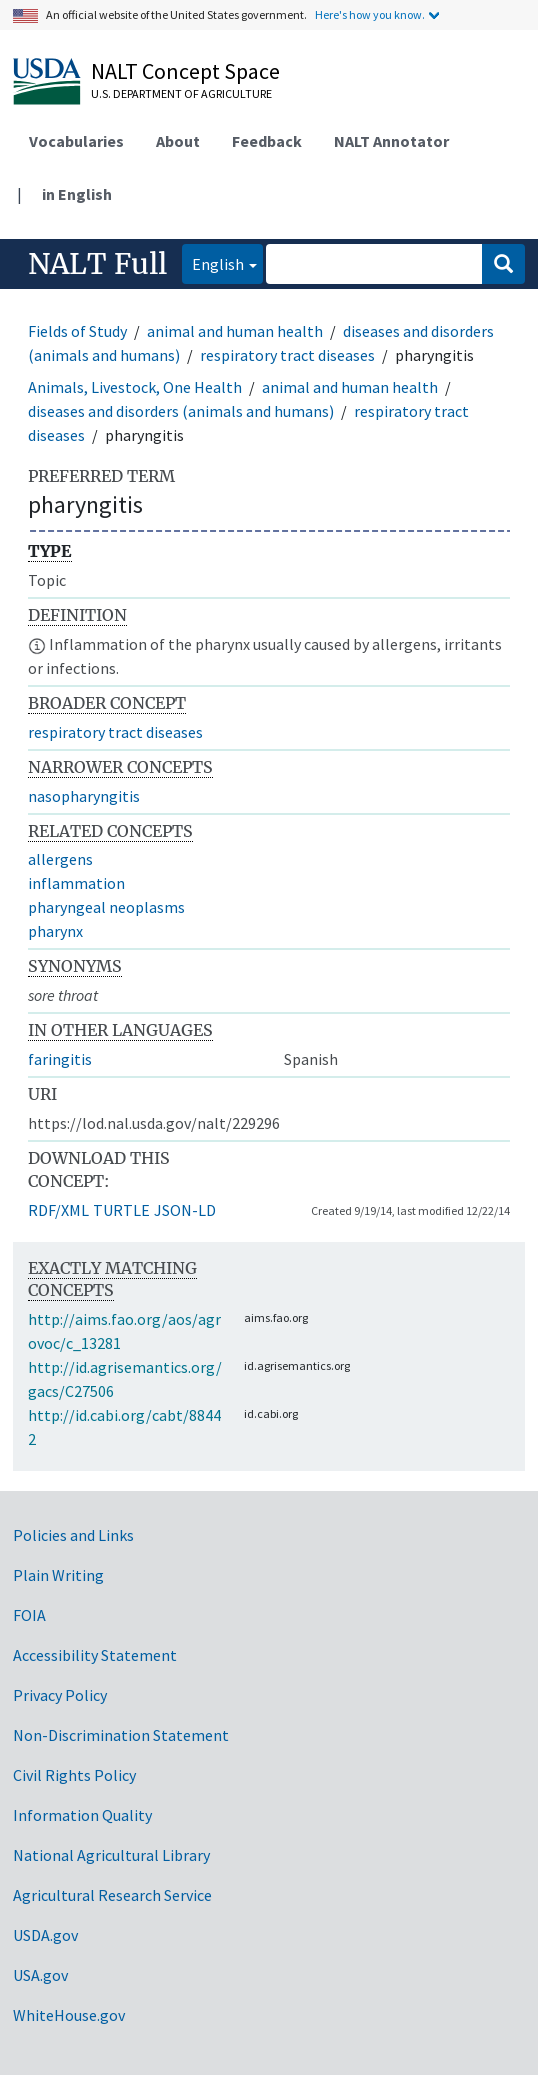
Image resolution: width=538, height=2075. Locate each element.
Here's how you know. (370, 14)
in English (77, 194)
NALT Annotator (391, 141)
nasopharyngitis (84, 796)
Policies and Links (73, 1535)
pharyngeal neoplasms (106, 907)
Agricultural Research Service (112, 1895)
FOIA (29, 1615)
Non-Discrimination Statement (121, 1735)
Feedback (267, 141)
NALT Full (97, 264)
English (213, 262)
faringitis (60, 1059)
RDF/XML (58, 1210)
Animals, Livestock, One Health (135, 387)
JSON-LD (185, 1210)
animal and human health (235, 331)
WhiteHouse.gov (69, 2015)
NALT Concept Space (185, 71)
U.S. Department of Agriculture (181, 93)
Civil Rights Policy (74, 1775)
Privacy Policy (60, 1695)
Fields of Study (77, 331)
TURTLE (121, 1210)
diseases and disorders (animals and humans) (181, 411)
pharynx (55, 931)
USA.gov (40, 1975)
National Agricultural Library (111, 1855)
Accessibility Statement (95, 1655)
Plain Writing (58, 1575)
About (178, 141)
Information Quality (82, 1815)
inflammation (76, 883)
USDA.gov (45, 1935)
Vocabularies (76, 141)
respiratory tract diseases (287, 355)
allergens (60, 859)
